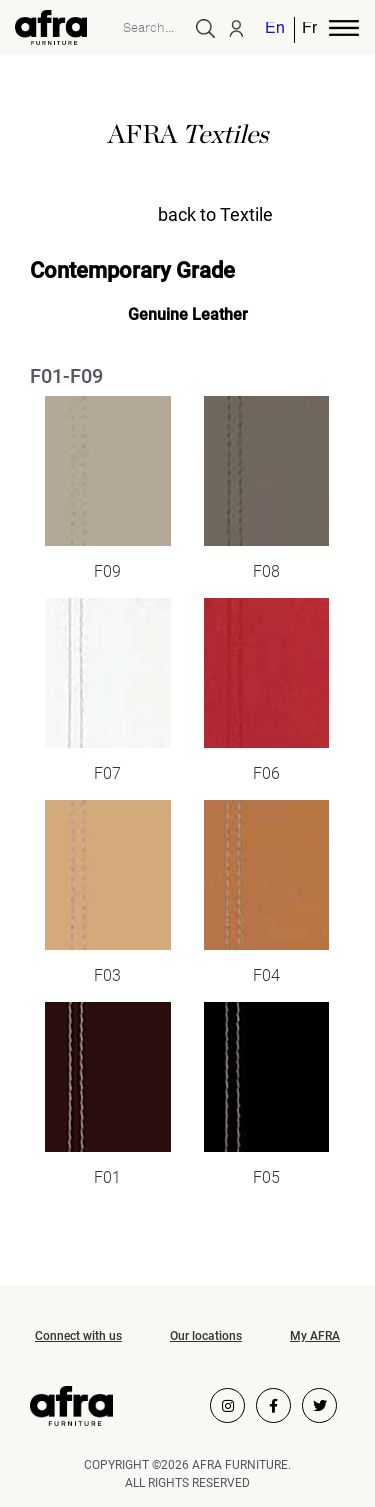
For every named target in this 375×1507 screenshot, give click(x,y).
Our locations (206, 1336)
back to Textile (215, 214)
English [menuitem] (274, 29)
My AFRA (315, 1336)
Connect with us (78, 1336)
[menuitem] (276, 30)
